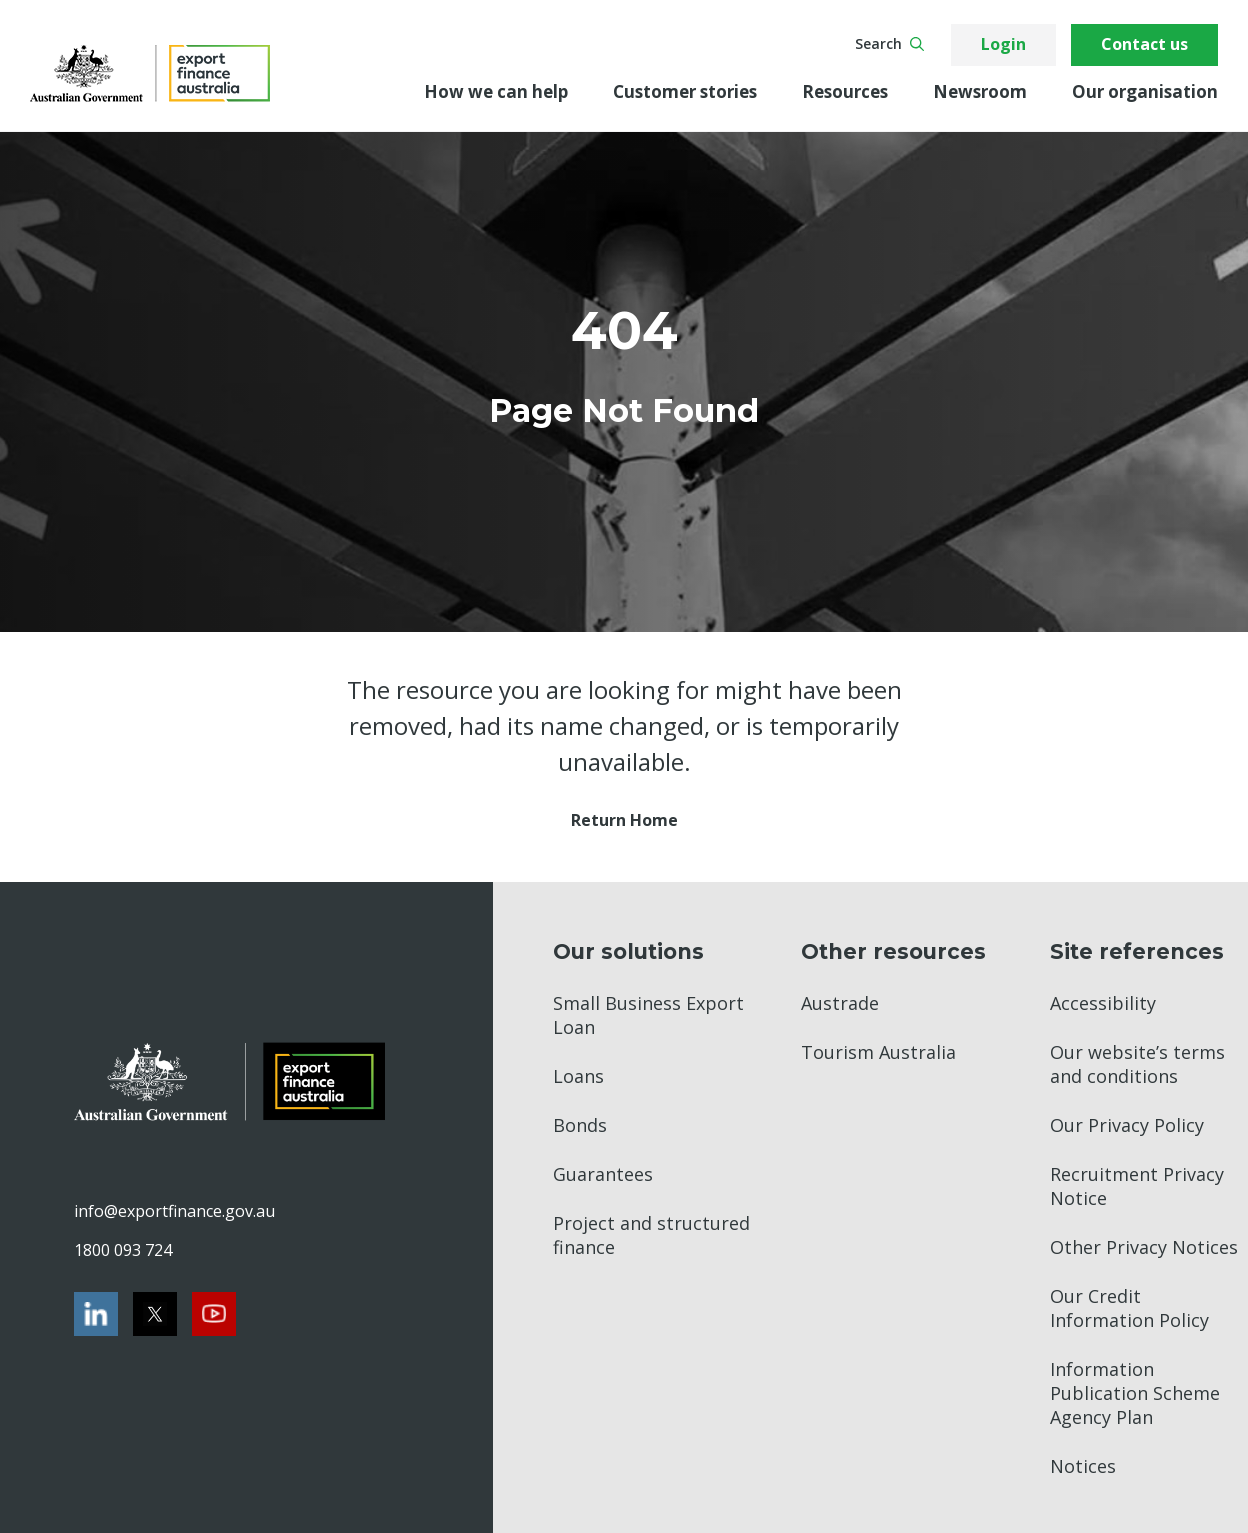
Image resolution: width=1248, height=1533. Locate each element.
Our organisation (1145, 91)
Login (1003, 44)
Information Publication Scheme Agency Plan (1135, 1393)
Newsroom (980, 91)
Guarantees (603, 1174)
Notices (1083, 1466)
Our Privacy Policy (1127, 1125)
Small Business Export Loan (648, 1015)
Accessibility (1103, 1003)
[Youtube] (214, 1314)
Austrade (840, 1003)
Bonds (580, 1125)
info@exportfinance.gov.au (174, 1211)
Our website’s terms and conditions (1137, 1064)
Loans (578, 1076)
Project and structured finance (651, 1235)
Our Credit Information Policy (1129, 1308)
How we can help (496, 91)
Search (889, 43)
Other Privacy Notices (1144, 1247)
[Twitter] (155, 1314)
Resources (845, 91)
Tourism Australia (878, 1052)
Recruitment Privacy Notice (1137, 1186)
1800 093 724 (123, 1250)
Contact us (1144, 44)
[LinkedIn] (96, 1314)
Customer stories (685, 91)
